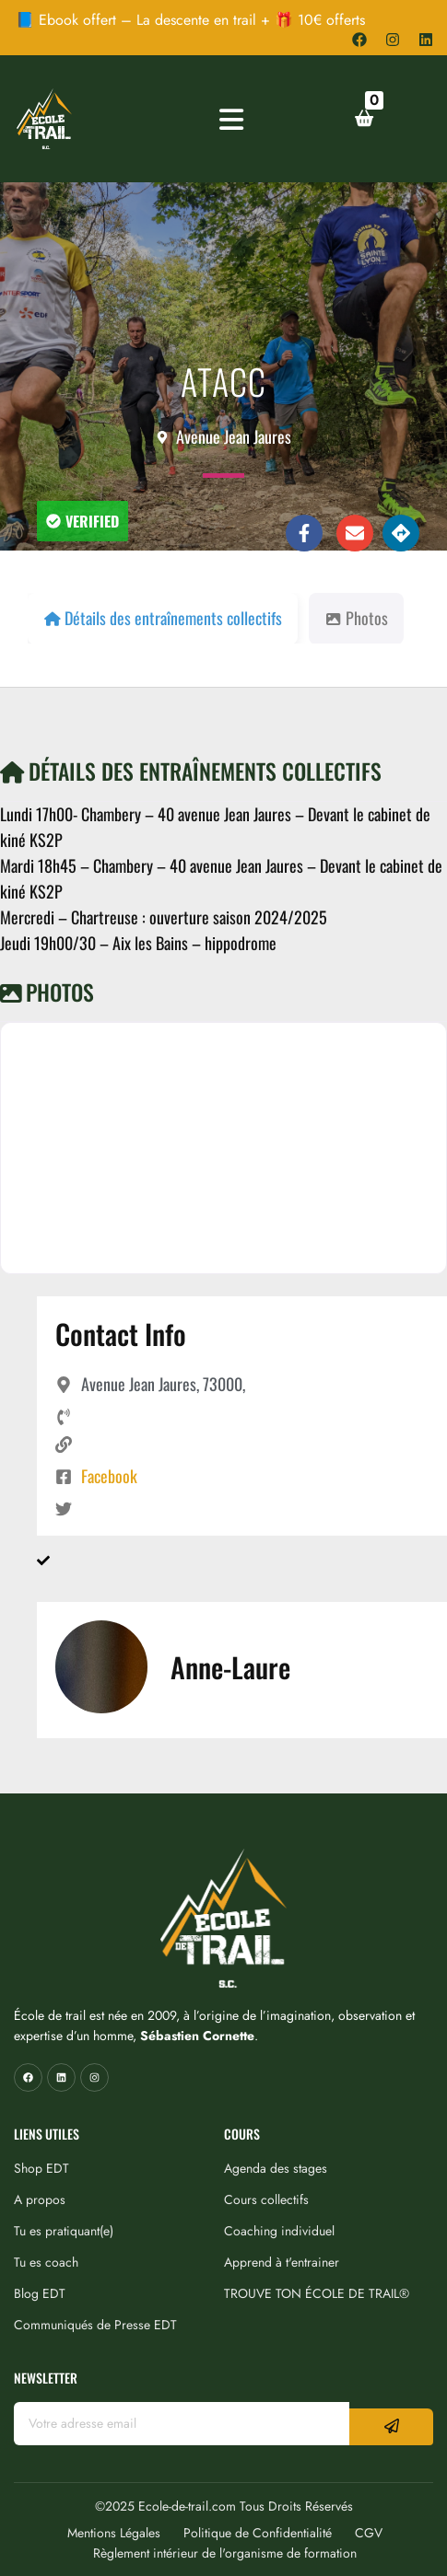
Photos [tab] (356, 618)
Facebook (109, 1476)
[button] (82, 521)
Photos (47, 992)
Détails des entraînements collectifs (191, 771)
